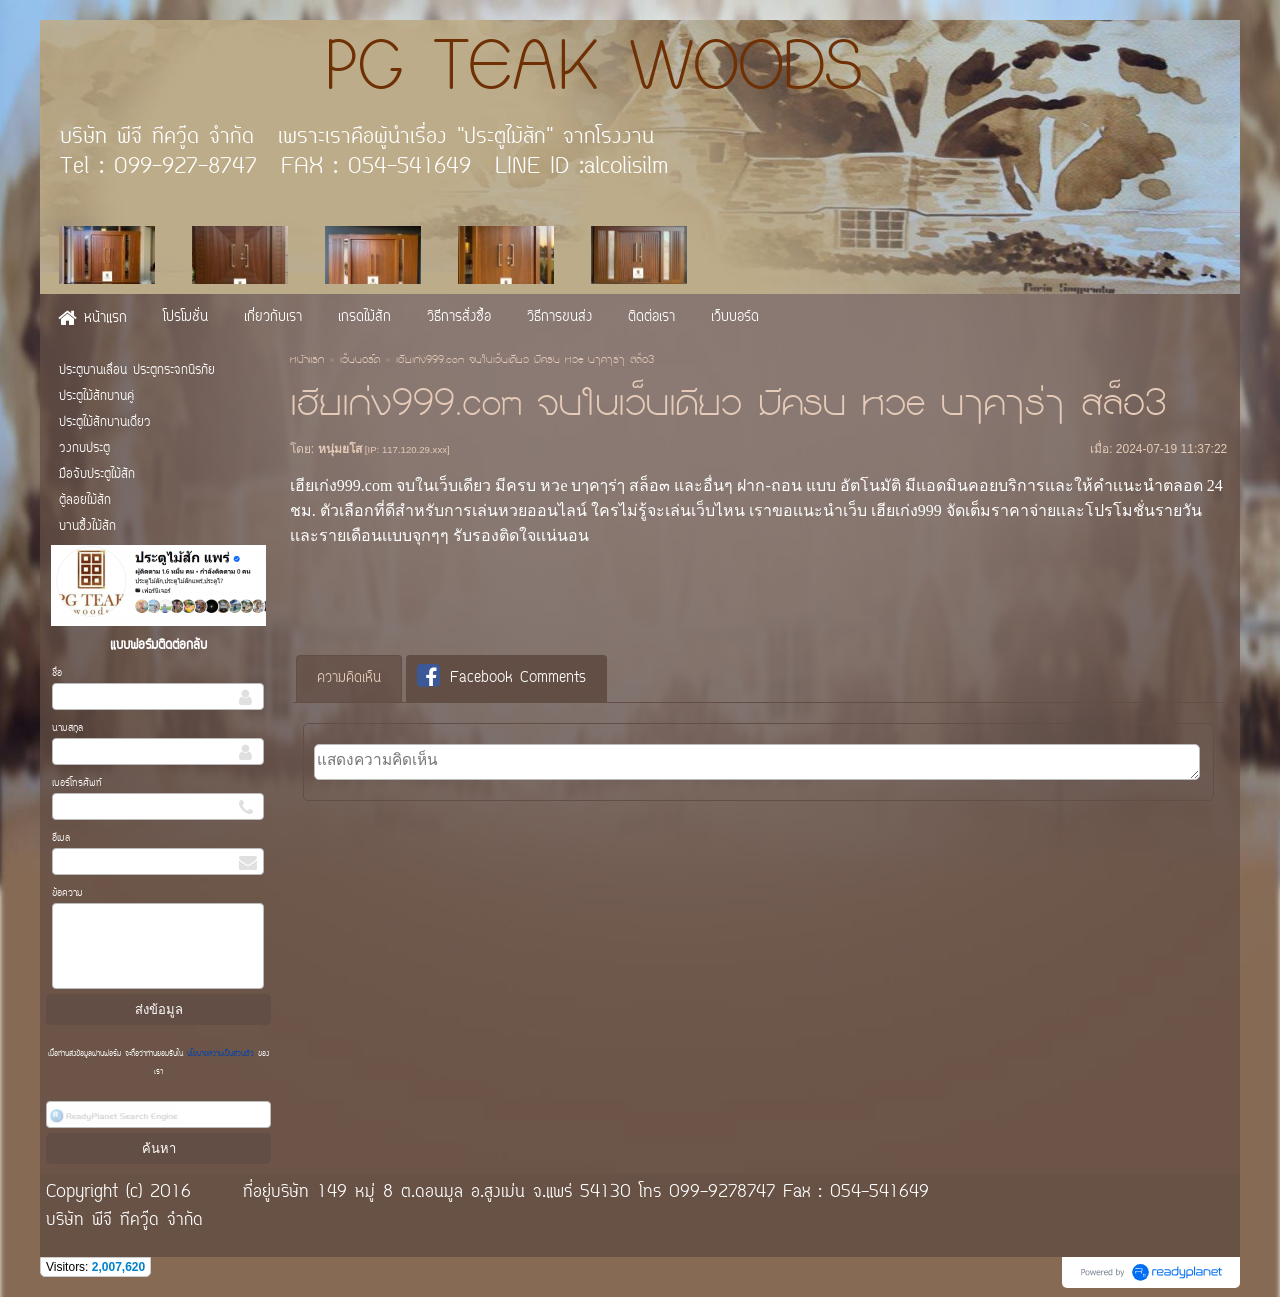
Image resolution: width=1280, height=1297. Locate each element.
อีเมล (61, 838)
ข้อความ (67, 893)
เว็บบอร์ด (360, 361)
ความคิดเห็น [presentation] (349, 678)
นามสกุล (67, 728)
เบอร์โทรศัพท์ (77, 783)
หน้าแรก (307, 361)
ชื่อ (57, 673)
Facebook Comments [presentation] (501, 677)
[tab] (349, 679)
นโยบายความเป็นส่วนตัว (220, 1054)
